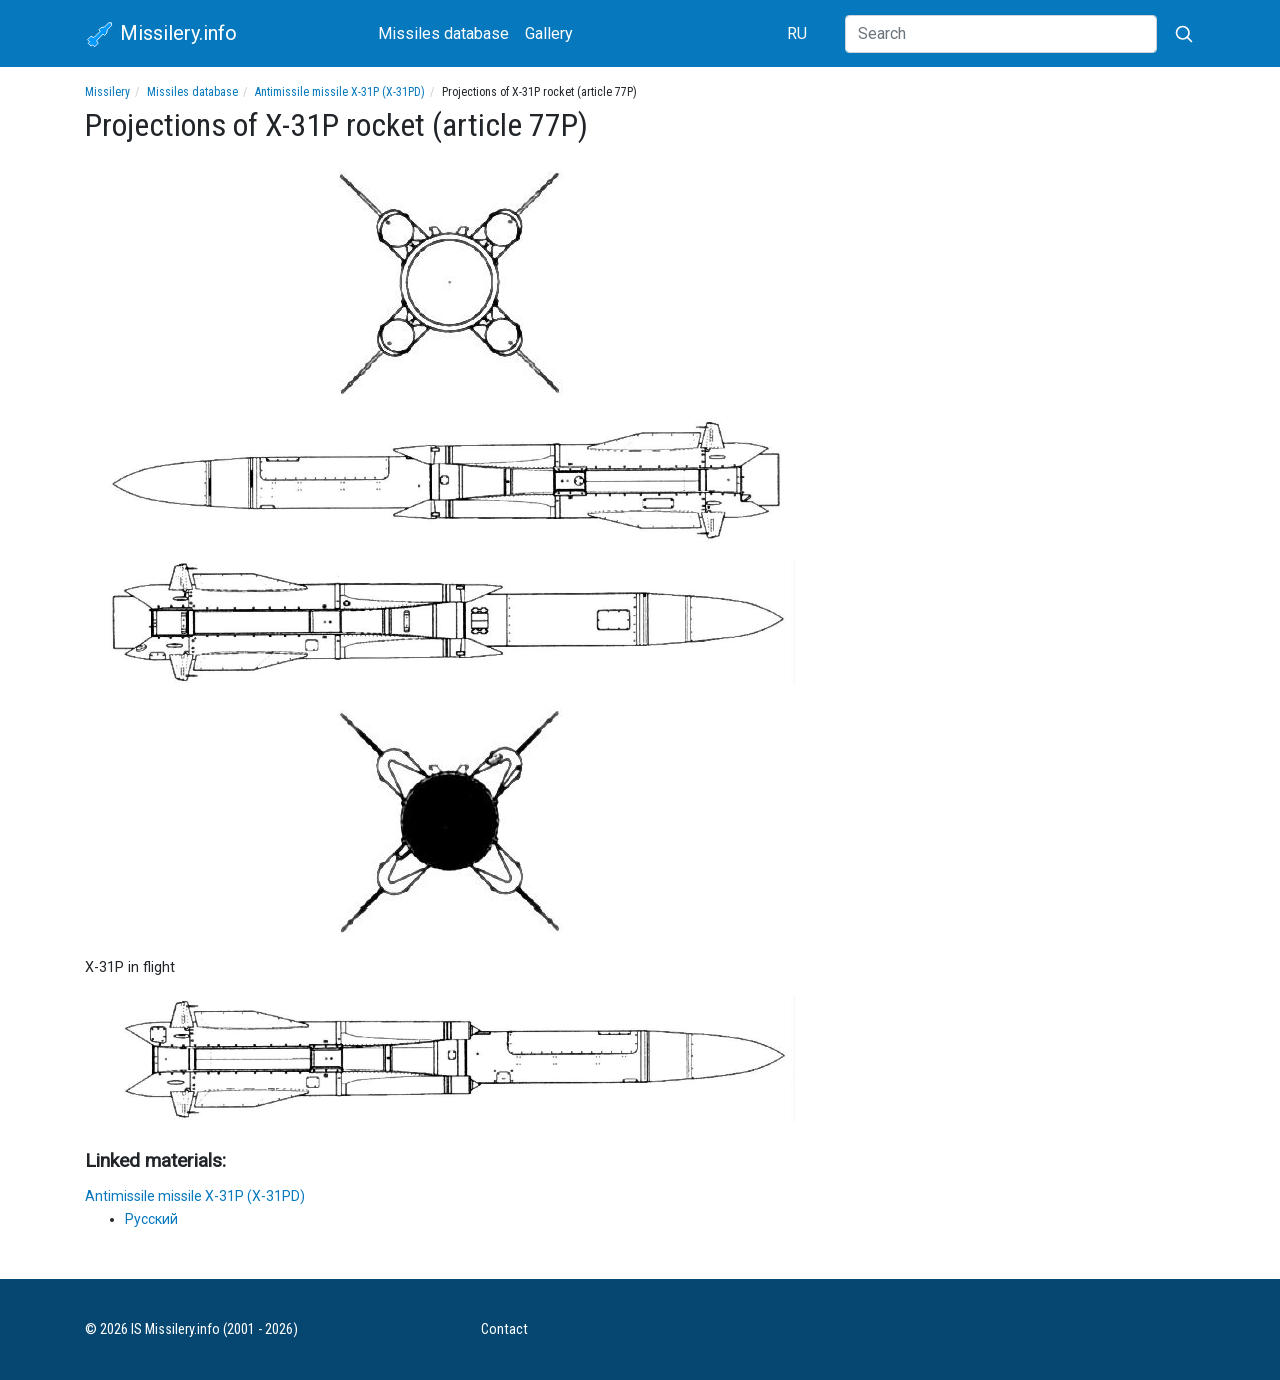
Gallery (549, 33)
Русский (151, 1219)
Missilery (107, 92)
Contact (504, 1329)
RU (797, 33)
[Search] (1001, 34)
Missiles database (443, 33)
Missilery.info (161, 35)
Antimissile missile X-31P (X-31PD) (340, 92)
